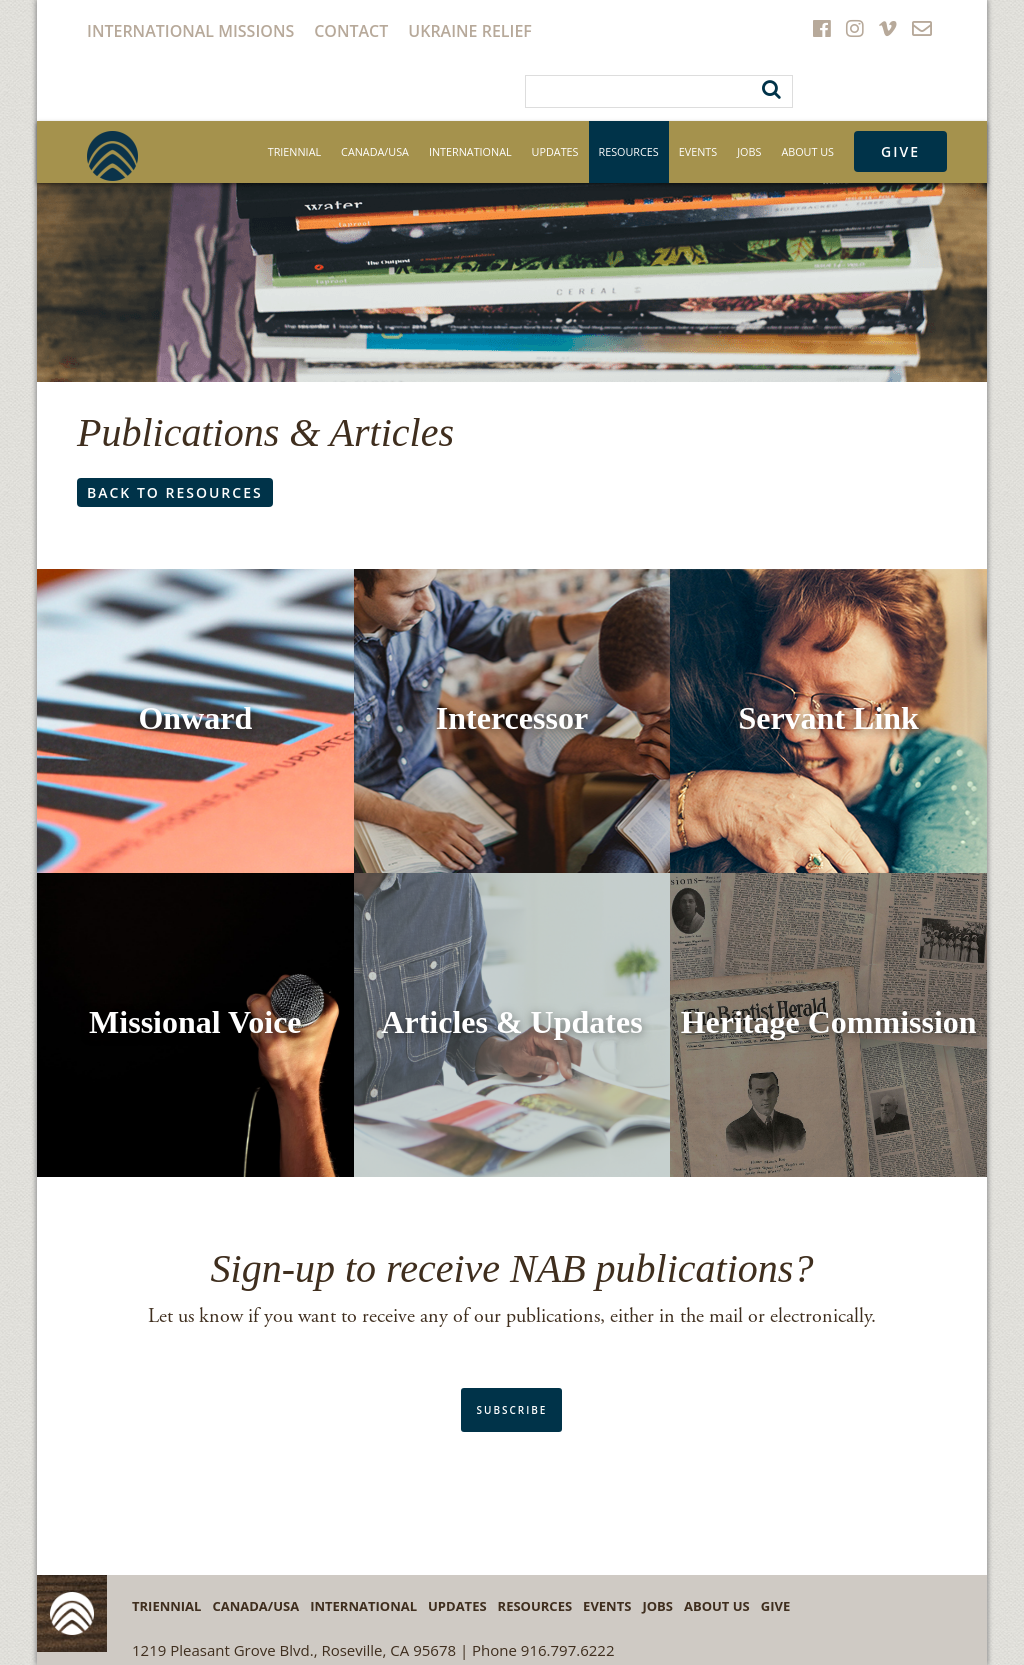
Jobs (749, 151)
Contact (351, 31)
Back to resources (175, 492)
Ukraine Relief (470, 31)
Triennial (294, 151)
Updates (555, 151)
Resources (629, 151)
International (470, 151)
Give (900, 151)
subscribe (511, 1410)
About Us (807, 151)
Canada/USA (375, 151)
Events (698, 151)
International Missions (190, 31)
